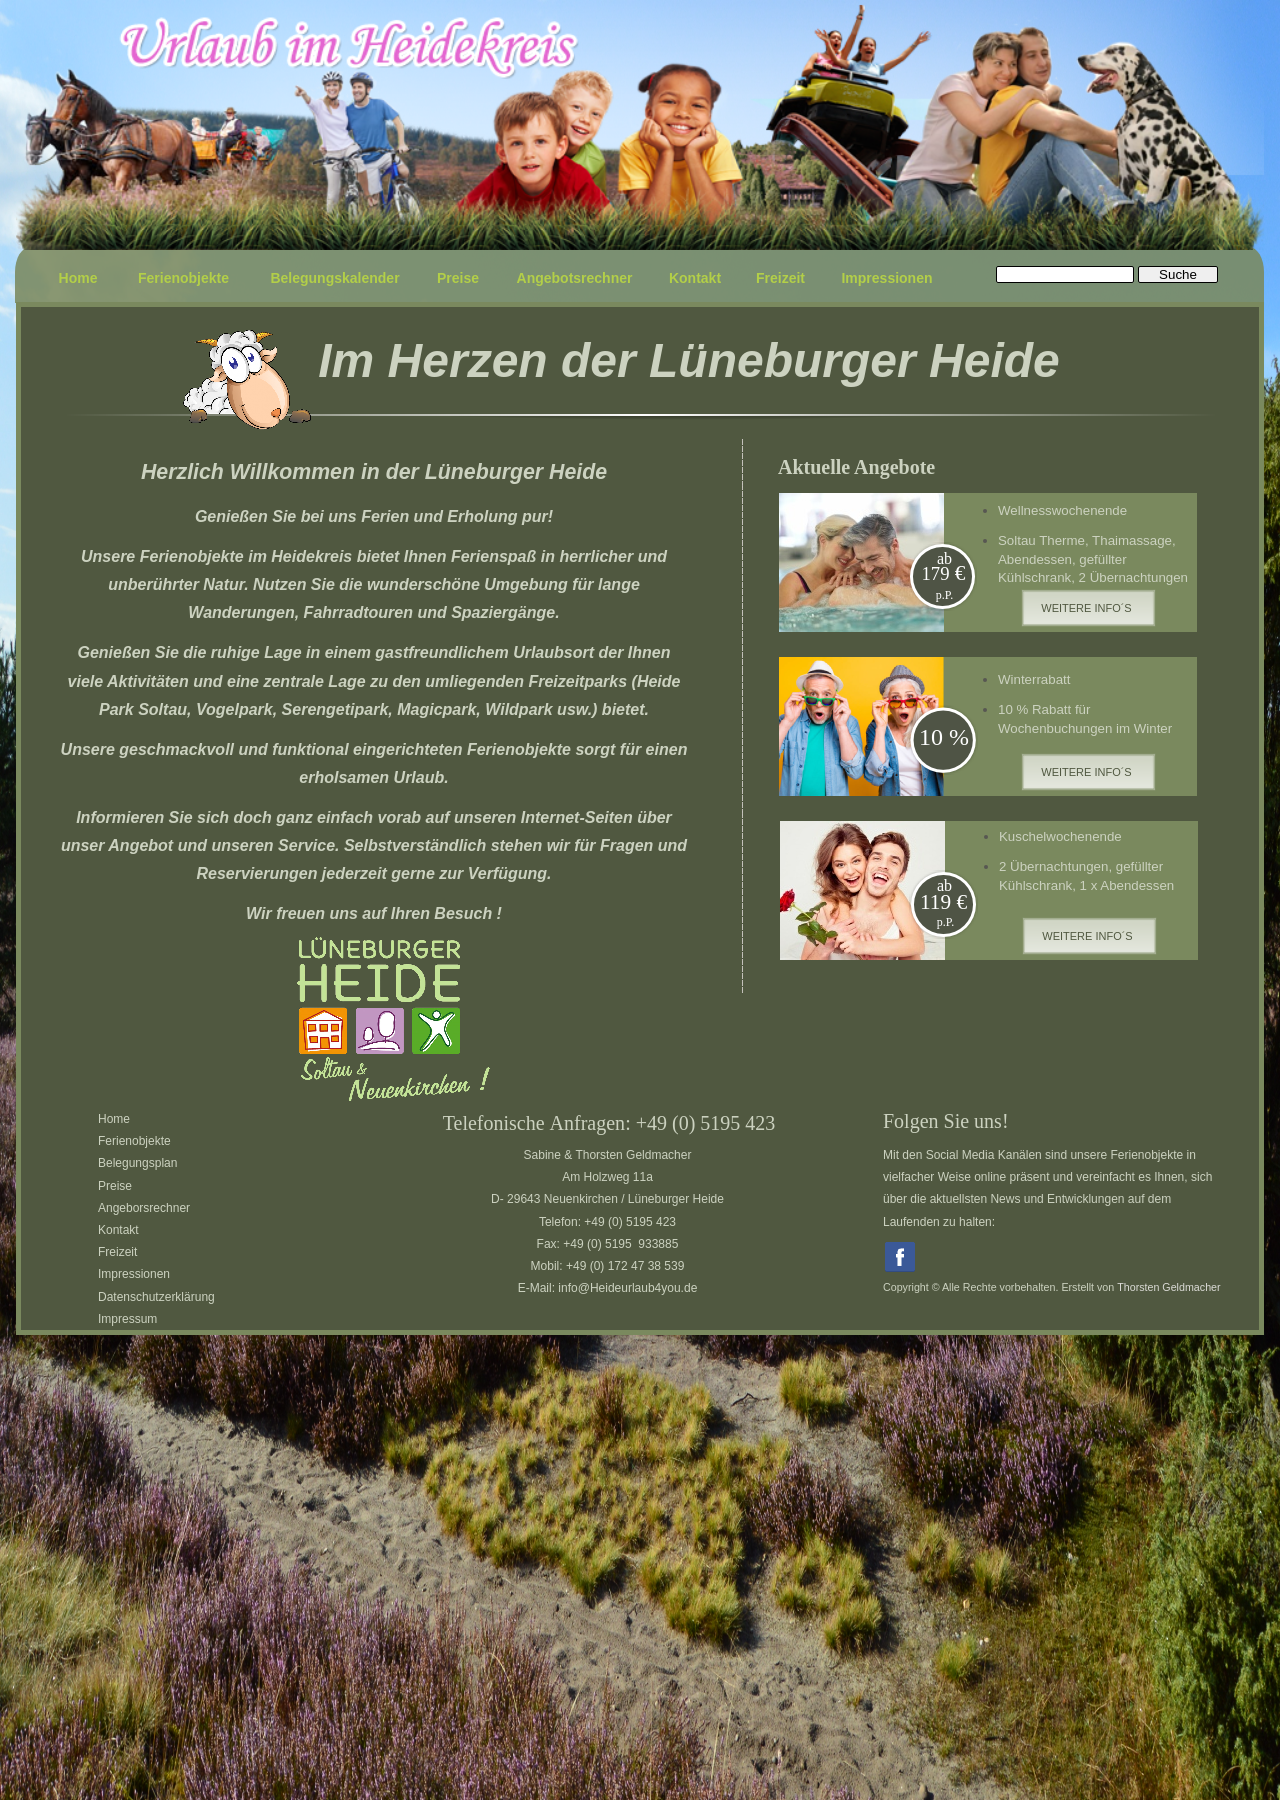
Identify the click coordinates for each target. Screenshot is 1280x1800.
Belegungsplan (137, 1163)
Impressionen (134, 1274)
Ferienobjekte (134, 1141)
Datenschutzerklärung (156, 1297)
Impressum (127, 1319)
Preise (115, 1186)
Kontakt (118, 1230)
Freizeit (117, 1252)
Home (114, 1119)
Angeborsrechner (144, 1208)
